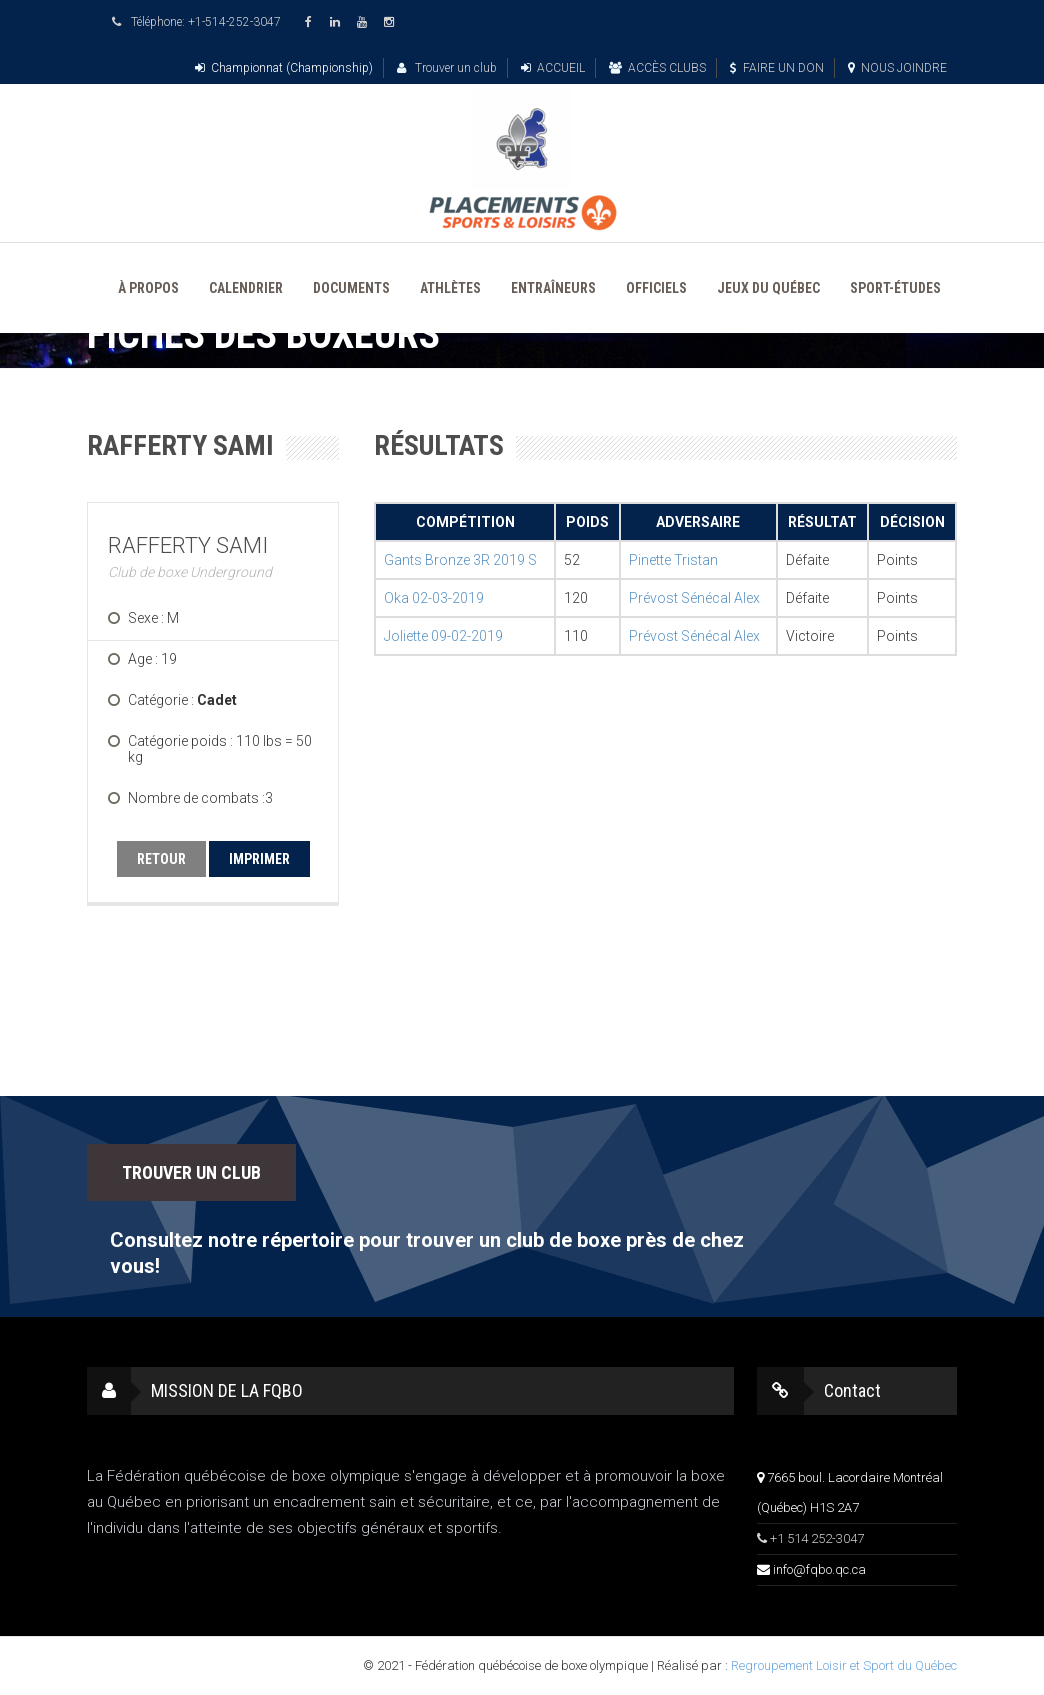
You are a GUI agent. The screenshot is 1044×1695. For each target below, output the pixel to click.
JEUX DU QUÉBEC (768, 288)
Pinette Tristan (673, 560)
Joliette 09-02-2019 (443, 636)
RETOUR (161, 859)
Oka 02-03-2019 (434, 598)
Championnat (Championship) (284, 68)
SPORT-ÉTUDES (895, 288)
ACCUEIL (553, 68)
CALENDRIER (246, 288)
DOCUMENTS (351, 288)
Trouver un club (447, 68)
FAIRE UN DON (777, 68)
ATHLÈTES (450, 288)
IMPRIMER (259, 859)
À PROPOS (148, 288)
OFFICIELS (656, 288)
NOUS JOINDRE (897, 68)
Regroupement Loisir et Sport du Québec (844, 1665)
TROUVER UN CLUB (191, 1172)
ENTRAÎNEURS (553, 288)
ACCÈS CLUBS (657, 68)
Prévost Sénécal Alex (694, 598)
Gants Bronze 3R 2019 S (460, 560)
